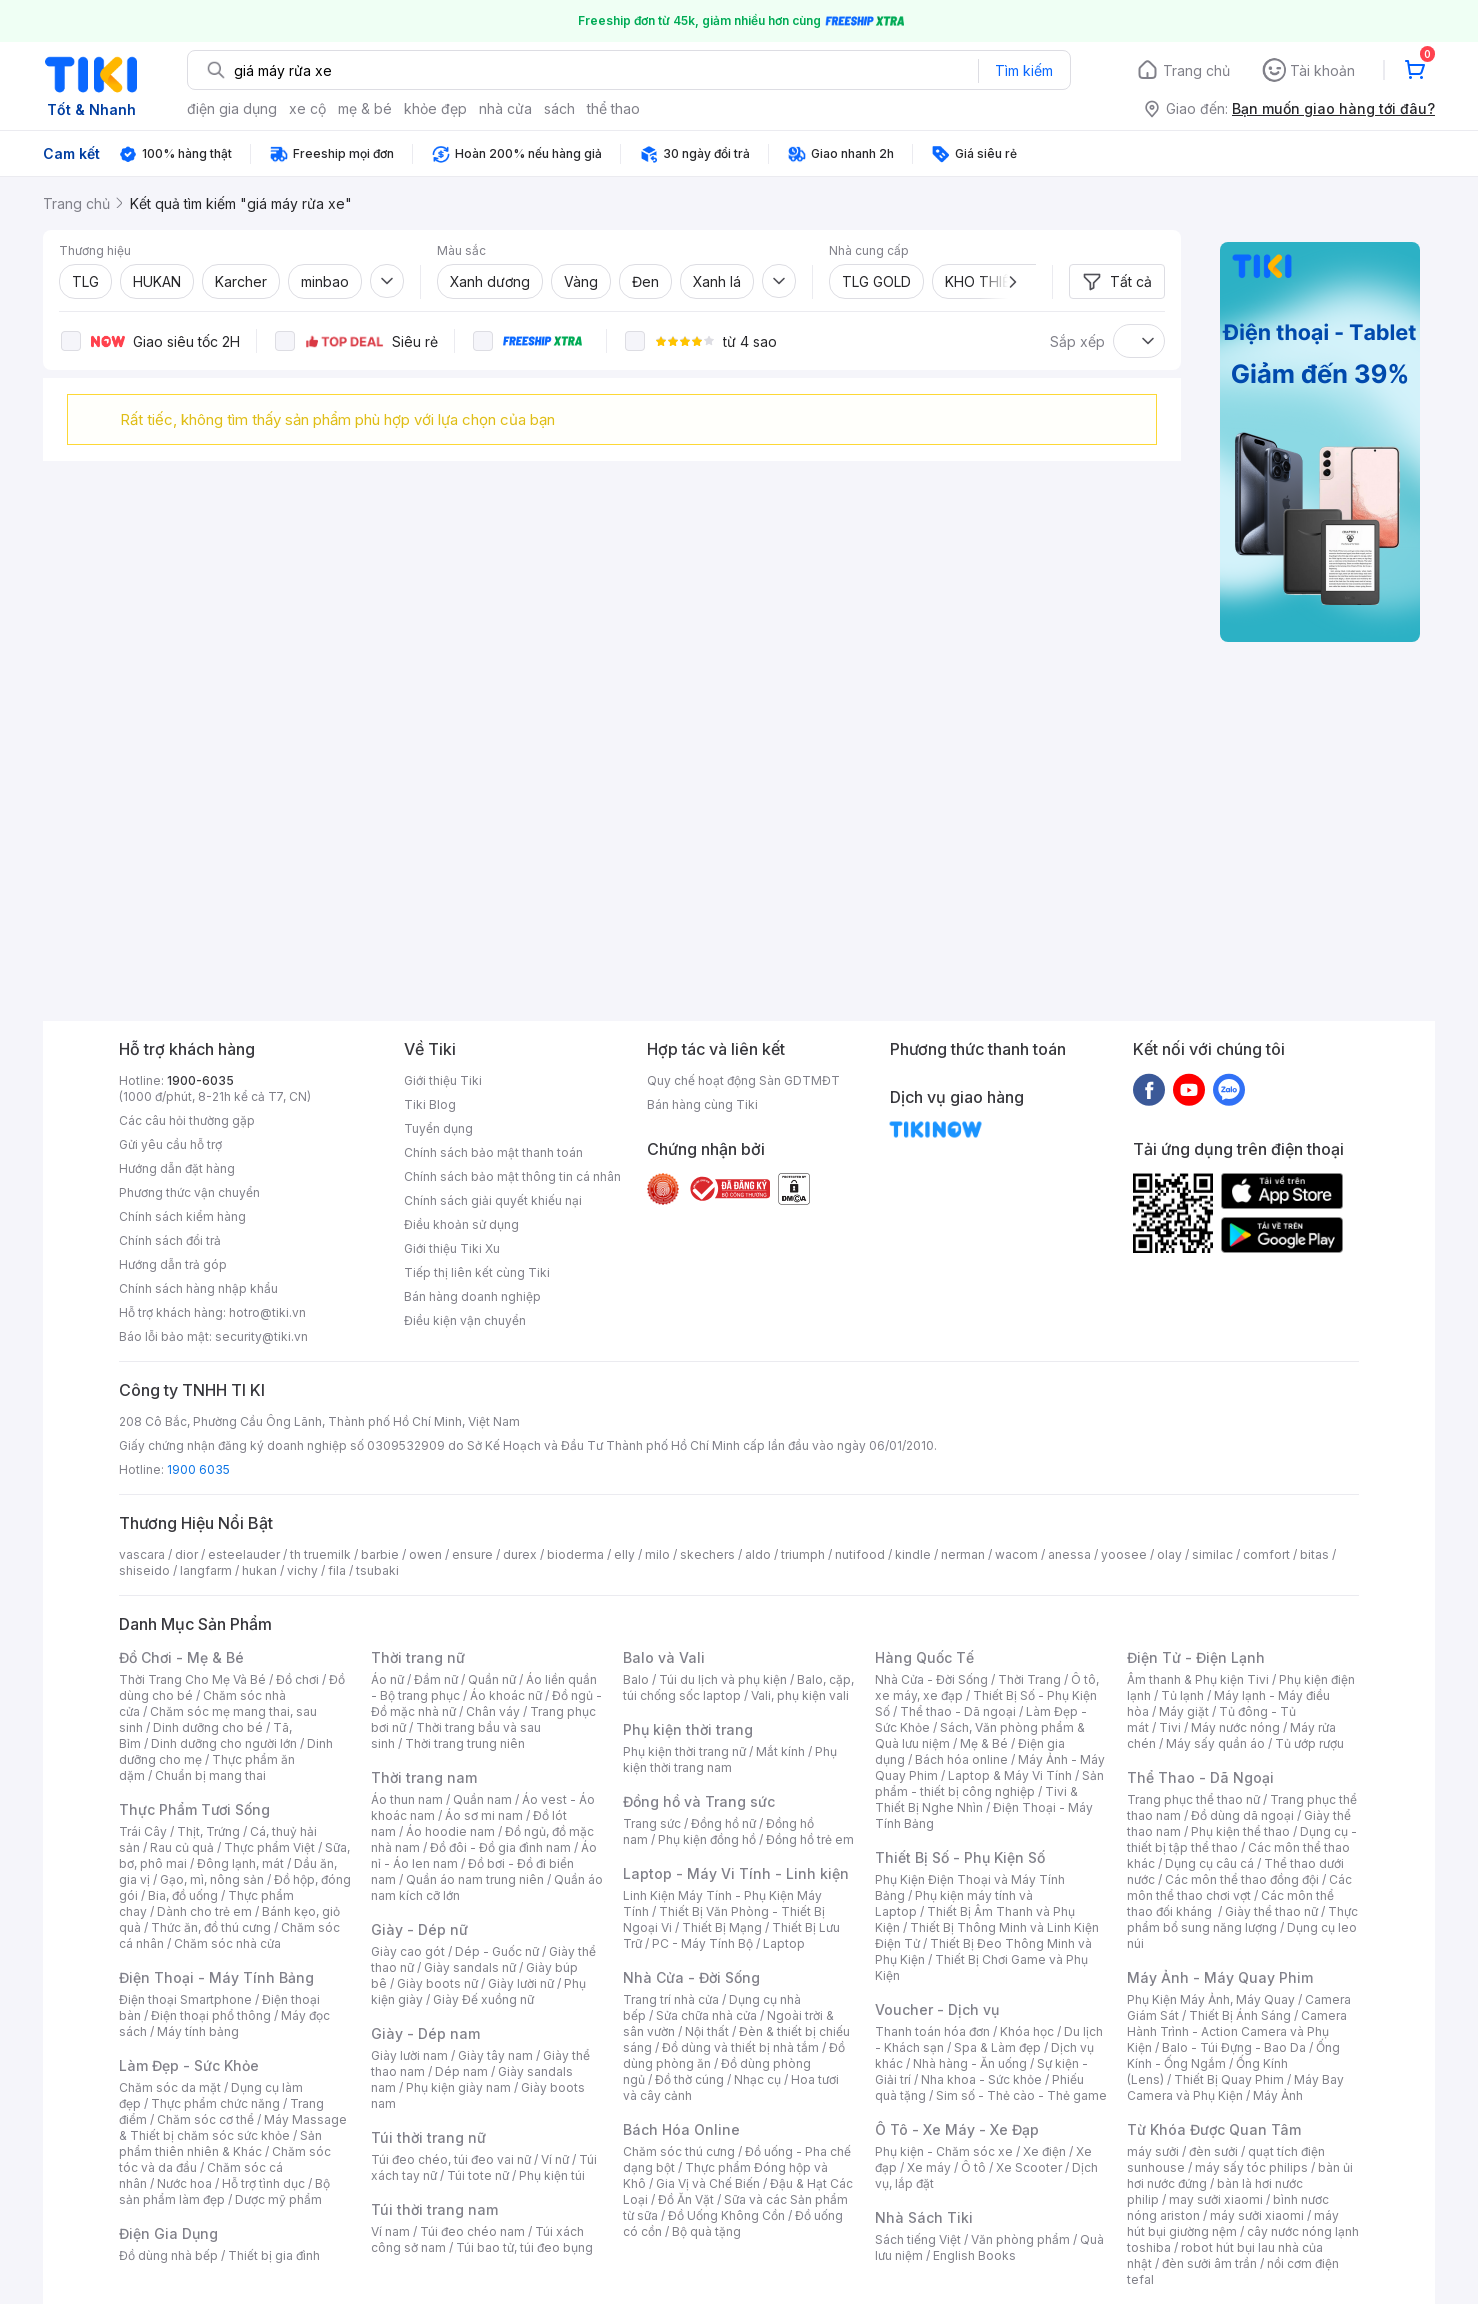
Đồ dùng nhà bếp (168, 2255)
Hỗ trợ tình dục (263, 2183)
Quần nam (482, 1799)
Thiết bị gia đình (274, 2255)
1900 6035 (198, 1469)
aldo (758, 1554)
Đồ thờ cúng (689, 2079)
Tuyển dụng (438, 1128)
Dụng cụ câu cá (1209, 1863)
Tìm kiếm (1024, 70)
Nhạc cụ (757, 2079)
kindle (913, 1554)
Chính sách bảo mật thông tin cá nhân (512, 1176)
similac (1212, 1554)
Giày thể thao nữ (1271, 1911)
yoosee (1124, 1554)
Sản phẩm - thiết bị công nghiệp (989, 1783)
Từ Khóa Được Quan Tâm (1214, 2129)
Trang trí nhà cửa (671, 1999)
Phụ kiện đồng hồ (707, 1839)
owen (425, 1554)
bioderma (575, 1554)
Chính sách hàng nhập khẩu (198, 1288)
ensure (472, 1554)
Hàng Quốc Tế (924, 1657)
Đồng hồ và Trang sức (699, 1801)
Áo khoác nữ (506, 1695)
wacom (1016, 1554)
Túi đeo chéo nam (472, 2231)
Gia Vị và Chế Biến (708, 2183)
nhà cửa (505, 108)
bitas (1314, 1554)
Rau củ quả (182, 1847)
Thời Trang (1029, 1679)
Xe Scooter (1029, 2167)
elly (624, 1554)
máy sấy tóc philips (1251, 2167)
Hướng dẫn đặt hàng (177, 1168)
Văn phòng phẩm (1020, 2239)
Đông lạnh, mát (240, 1863)
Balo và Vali (664, 1657)
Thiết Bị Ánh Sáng (1240, 2015)
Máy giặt (1184, 1711)
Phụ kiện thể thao (1240, 1831)
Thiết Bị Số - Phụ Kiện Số (960, 1857)
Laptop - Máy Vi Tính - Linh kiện (736, 1873)
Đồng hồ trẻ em (810, 1839)
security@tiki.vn (261, 1336)
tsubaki (377, 1570)
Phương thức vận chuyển (189, 1192)
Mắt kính (780, 1751)
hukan (259, 1570)
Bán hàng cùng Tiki (702, 1104)
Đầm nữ (436, 1679)
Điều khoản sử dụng (461, 1224)
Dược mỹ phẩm (278, 2199)
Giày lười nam (409, 2055)
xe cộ (307, 108)
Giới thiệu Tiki (443, 1080)
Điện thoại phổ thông (211, 2015)
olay (1169, 1554)
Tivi (1170, 1727)
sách (559, 108)
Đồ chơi (297, 1679)
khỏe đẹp (435, 108)
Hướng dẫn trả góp (173, 1264)
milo (657, 1554)
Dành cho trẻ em (204, 1911)
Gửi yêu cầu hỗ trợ (170, 1144)
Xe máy (929, 2167)
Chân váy (493, 1711)
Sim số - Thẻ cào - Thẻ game (1021, 2095)
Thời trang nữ (418, 1657)
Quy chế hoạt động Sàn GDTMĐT (743, 1080)
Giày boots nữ (437, 1983)
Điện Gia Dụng (168, 2233)
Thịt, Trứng (208, 1831)
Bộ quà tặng (706, 2231)
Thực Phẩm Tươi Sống (194, 1809)
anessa (1069, 1554)
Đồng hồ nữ (723, 1823)
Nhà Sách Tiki (924, 2217)
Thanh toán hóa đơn (932, 2031)
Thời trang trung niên (465, 1743)
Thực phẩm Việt (269, 1847)
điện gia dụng (232, 108)
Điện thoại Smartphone (185, 1999)
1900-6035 (200, 1080)
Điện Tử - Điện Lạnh (1196, 1657)
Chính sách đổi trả (170, 1240)
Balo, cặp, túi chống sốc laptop (738, 1687)
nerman (963, 1554)
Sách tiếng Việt (918, 2239)
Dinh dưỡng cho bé (208, 1727)
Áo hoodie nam (450, 1831)
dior (186, 1554)
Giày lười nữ (521, 1983)
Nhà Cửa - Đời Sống (691, 1977)
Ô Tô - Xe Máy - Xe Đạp (957, 2129)
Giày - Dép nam (425, 2033)
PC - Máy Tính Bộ (702, 1943)
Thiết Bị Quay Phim (1229, 2079)
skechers (707, 1554)
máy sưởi (1153, 2151)
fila (337, 1570)
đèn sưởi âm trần (1209, 2263)
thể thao (613, 108)
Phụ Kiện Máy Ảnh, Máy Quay (1211, 1999)
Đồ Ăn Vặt (686, 2199)
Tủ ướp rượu (1309, 1743)
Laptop (784, 1943)
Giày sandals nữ (470, 1967)
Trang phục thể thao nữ (1193, 1799)
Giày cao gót (408, 1951)
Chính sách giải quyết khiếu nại (493, 1200)
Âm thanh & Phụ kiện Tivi (1198, 1679)
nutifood (860, 1554)
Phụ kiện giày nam (458, 2087)
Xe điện (1044, 2151)
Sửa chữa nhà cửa (706, 2015)
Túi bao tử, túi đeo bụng (524, 2247)
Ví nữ (555, 2159)
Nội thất (707, 2031)
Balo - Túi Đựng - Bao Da (1234, 2047)
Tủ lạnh (1182, 1695)
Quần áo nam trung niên (475, 1879)
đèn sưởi (1213, 2151)
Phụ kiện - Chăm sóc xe (944, 2151)
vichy (302, 1570)
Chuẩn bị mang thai (210, 1775)
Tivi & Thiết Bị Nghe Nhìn (976, 1799)
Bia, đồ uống (183, 1895)
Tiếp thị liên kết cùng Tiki (477, 1272)
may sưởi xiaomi (1216, 2199)
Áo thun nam (407, 1799)
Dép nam (461, 2071)
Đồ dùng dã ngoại (1242, 1815)
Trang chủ (1196, 70)
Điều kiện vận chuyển (465, 1320)
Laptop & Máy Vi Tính (1010, 1775)
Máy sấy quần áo (1215, 1743)
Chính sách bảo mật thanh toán (493, 1152)
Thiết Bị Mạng (722, 1927)
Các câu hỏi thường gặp (187, 1120)
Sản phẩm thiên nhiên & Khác (220, 2143)
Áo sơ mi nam (484, 1815)
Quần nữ (492, 1679)
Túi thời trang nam (434, 2209)
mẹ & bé (365, 108)
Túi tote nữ (478, 2175)
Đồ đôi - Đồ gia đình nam (500, 1847)
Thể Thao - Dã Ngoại (1200, 1777)
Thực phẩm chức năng (215, 2103)
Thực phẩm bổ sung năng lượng (1242, 1919)
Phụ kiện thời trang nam (730, 1759)
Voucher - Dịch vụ (937, 2009)
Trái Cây (143, 1831)
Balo (636, 1679)
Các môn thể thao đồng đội (1242, 1879)
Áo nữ (387, 1679)
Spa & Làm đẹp (997, 2047)
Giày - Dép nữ (419, 1929)
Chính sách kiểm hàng (182, 1216)
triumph (803, 1554)
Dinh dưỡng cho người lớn (224, 1743)
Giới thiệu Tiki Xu (452, 1248)
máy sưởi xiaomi (1257, 2215)
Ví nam (390, 2231)
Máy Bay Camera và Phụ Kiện (1235, 2087)
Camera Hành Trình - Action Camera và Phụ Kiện (1237, 2031)
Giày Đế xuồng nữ (483, 1999)
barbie (380, 1554)
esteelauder (244, 1554)
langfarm (206, 1570)
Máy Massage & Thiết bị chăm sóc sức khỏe (233, 2127)
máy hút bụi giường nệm (1233, 2223)
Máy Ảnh (1278, 2095)
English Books (974, 2255)
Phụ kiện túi (552, 2175)
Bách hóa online (961, 1759)
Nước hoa (184, 2183)
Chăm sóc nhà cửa (227, 1943)
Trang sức (652, 1823)
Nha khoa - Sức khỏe (981, 2079)
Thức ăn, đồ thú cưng (211, 1927)
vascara (142, 1554)
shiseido (144, 1570)
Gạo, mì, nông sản (212, 1879)
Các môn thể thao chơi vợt (1239, 1887)
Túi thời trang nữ (428, 2137)
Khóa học (1027, 2031)
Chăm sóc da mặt (170, 2087)
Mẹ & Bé (984, 1743)
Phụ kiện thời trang (688, 1729)
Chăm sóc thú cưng (679, 2151)
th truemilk (320, 1554)
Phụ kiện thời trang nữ (684, 1751)
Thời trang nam (424, 1777)
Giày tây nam (495, 2055)
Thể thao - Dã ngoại (958, 1711)
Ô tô (973, 2167)
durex (520, 1554)
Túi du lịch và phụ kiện (723, 1679)
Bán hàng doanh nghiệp (472, 1296)
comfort (1266, 1554)
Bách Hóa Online (681, 2129)
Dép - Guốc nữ (497, 1951)
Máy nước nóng (1235, 1727)
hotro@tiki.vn (267, 1312)
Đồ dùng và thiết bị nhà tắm (740, 2047)
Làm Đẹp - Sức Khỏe (189, 2065)
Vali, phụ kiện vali (800, 1695)
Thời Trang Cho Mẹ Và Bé (192, 1679)
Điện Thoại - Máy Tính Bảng (216, 1977)
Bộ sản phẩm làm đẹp (224, 2191)
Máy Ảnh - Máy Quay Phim (1220, 1977)
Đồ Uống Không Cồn (726, 2215)
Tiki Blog (430, 1104)
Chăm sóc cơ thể (205, 2119)
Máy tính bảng (198, 2031)
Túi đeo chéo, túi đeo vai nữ (451, 2159)
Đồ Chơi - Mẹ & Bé (181, 1657)
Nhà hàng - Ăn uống (970, 2063)
